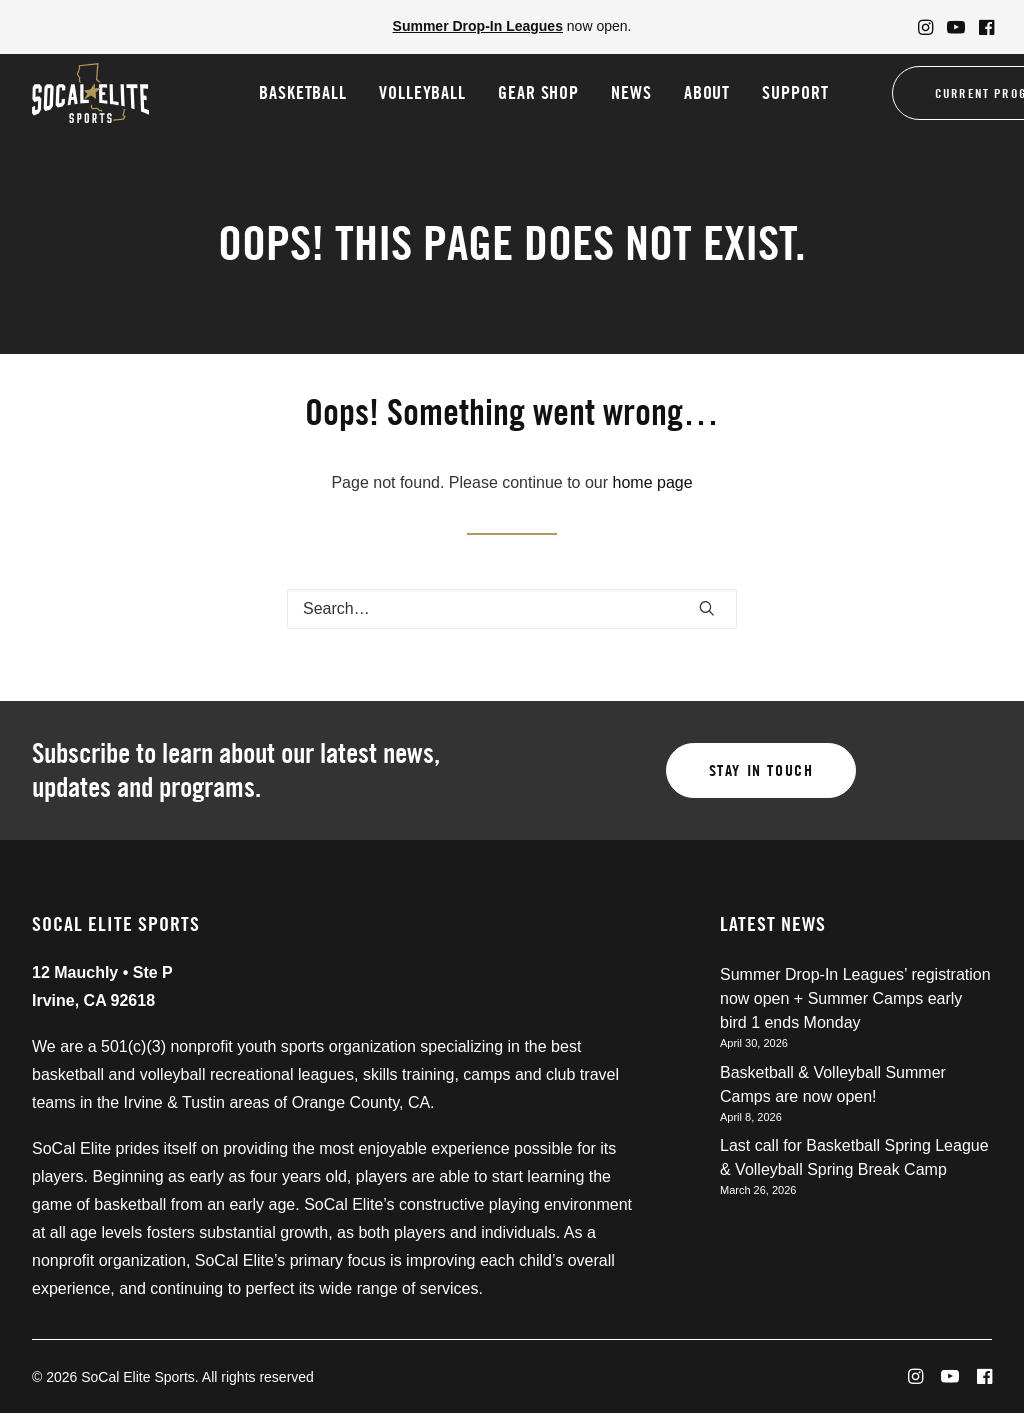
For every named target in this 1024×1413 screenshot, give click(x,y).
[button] (925, 27)
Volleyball (422, 92)
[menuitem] (925, 27)
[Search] (512, 609)
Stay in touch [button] (761, 770)
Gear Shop (538, 92)
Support (795, 92)
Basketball (303, 92)
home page (653, 482)
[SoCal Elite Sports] (90, 93)
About (707, 92)
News (631, 92)
